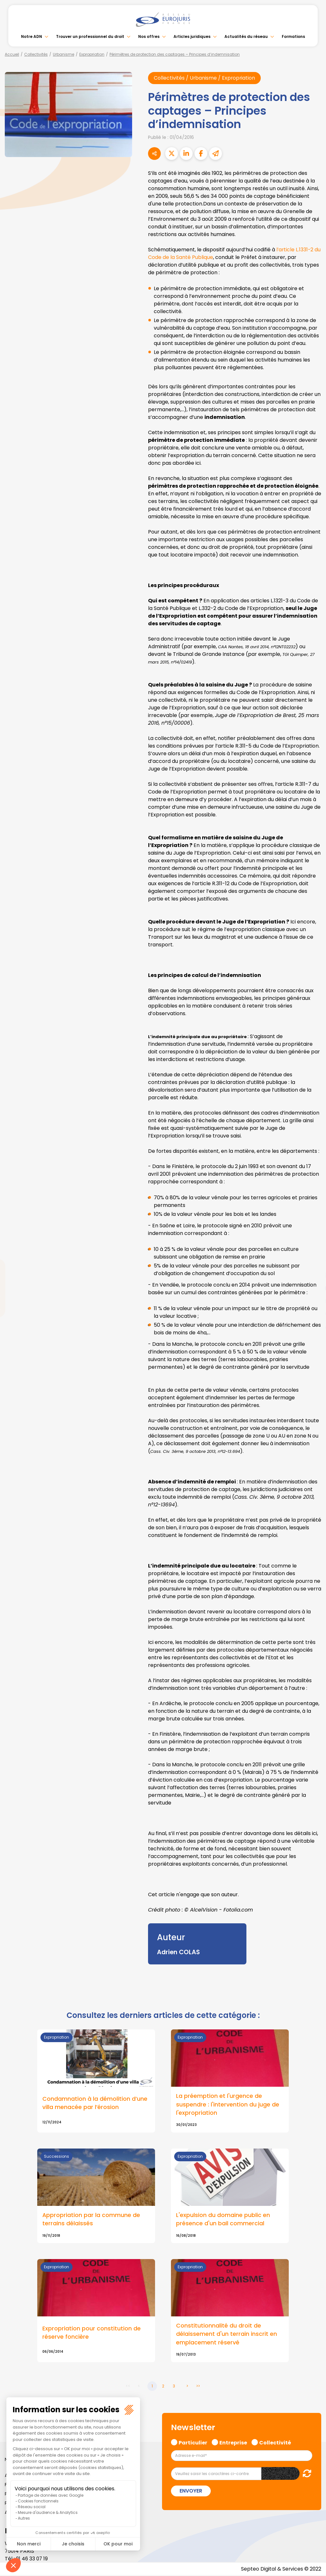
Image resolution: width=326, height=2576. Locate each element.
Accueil (12, 54)
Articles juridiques (192, 36)
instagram (313, 1301)
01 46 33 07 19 (32, 2559)
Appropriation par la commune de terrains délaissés (91, 2219)
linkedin (313, 1275)
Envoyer (191, 2491)
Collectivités (36, 54)
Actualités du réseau (246, 36)
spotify (313, 1314)
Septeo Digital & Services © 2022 (280, 2569)
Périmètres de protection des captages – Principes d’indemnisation (175, 54)
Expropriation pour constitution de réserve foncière (91, 2333)
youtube (313, 1288)
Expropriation (91, 54)
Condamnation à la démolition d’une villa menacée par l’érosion (94, 2103)
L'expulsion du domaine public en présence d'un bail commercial (223, 2219)
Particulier (193, 2442)
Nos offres (148, 36)
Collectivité (275, 2442)
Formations (293, 36)
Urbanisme (63, 54)
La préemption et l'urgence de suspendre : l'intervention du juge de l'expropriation (227, 2104)
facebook (313, 1250)
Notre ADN (31, 36)
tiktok (313, 1326)
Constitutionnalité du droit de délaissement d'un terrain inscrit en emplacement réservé (226, 2334)
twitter (313, 1263)
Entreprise (233, 2442)
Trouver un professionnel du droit (90, 36)
